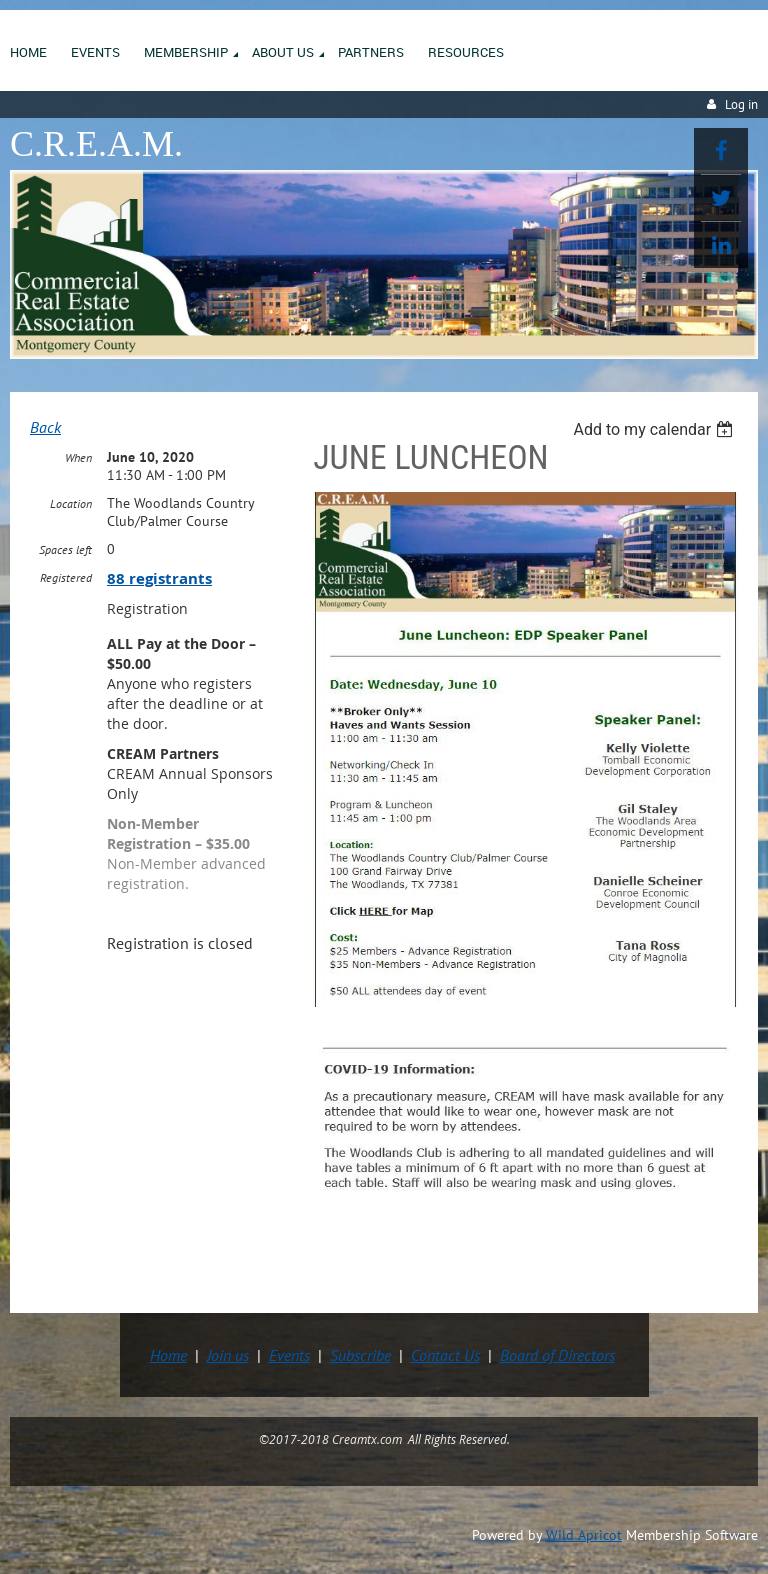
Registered (66, 577)
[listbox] (655, 429)
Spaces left (65, 549)
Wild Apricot (584, 1535)
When (78, 457)
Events (289, 1355)
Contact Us (445, 1355)
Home (168, 1355)
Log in (741, 104)
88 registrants (159, 578)
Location (71, 503)
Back (45, 427)
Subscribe (360, 1355)
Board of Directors (557, 1355)
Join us (228, 1355)
